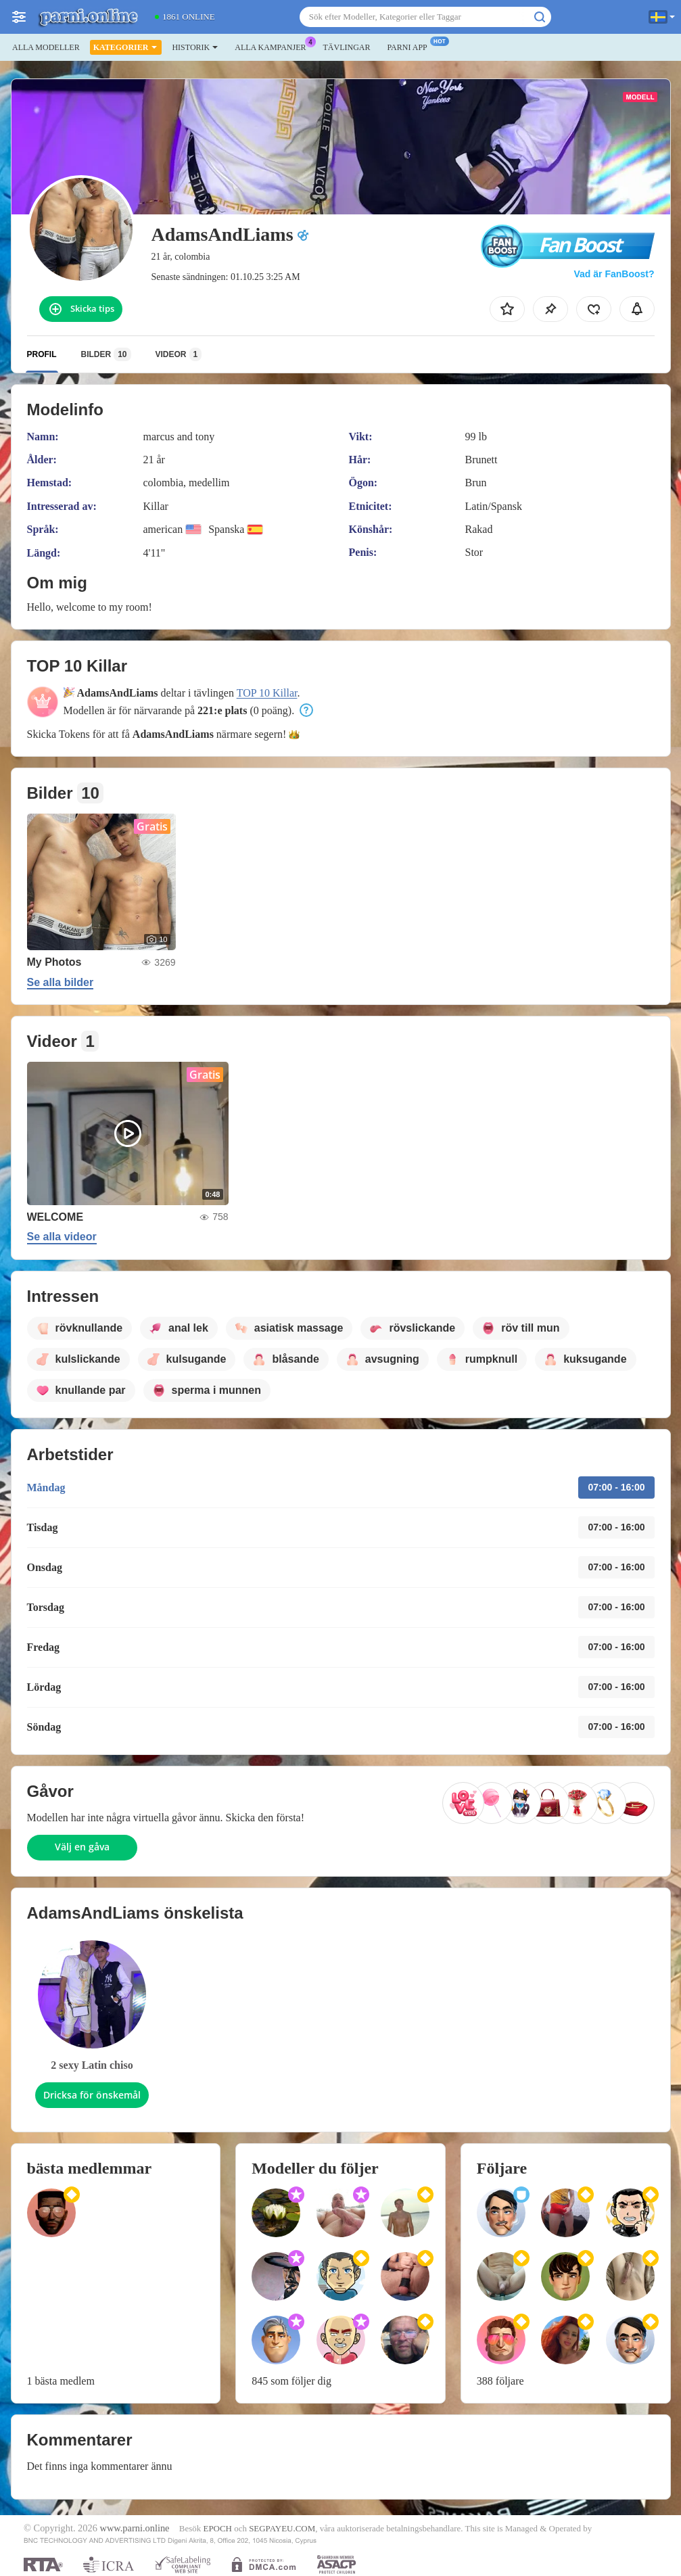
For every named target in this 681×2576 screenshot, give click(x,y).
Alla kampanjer (273, 46)
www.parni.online (134, 2528)
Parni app (410, 46)
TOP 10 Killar (267, 693)
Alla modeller (46, 47)
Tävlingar (346, 47)
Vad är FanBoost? (613, 273)
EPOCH (217, 2528)
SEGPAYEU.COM (282, 2528)
